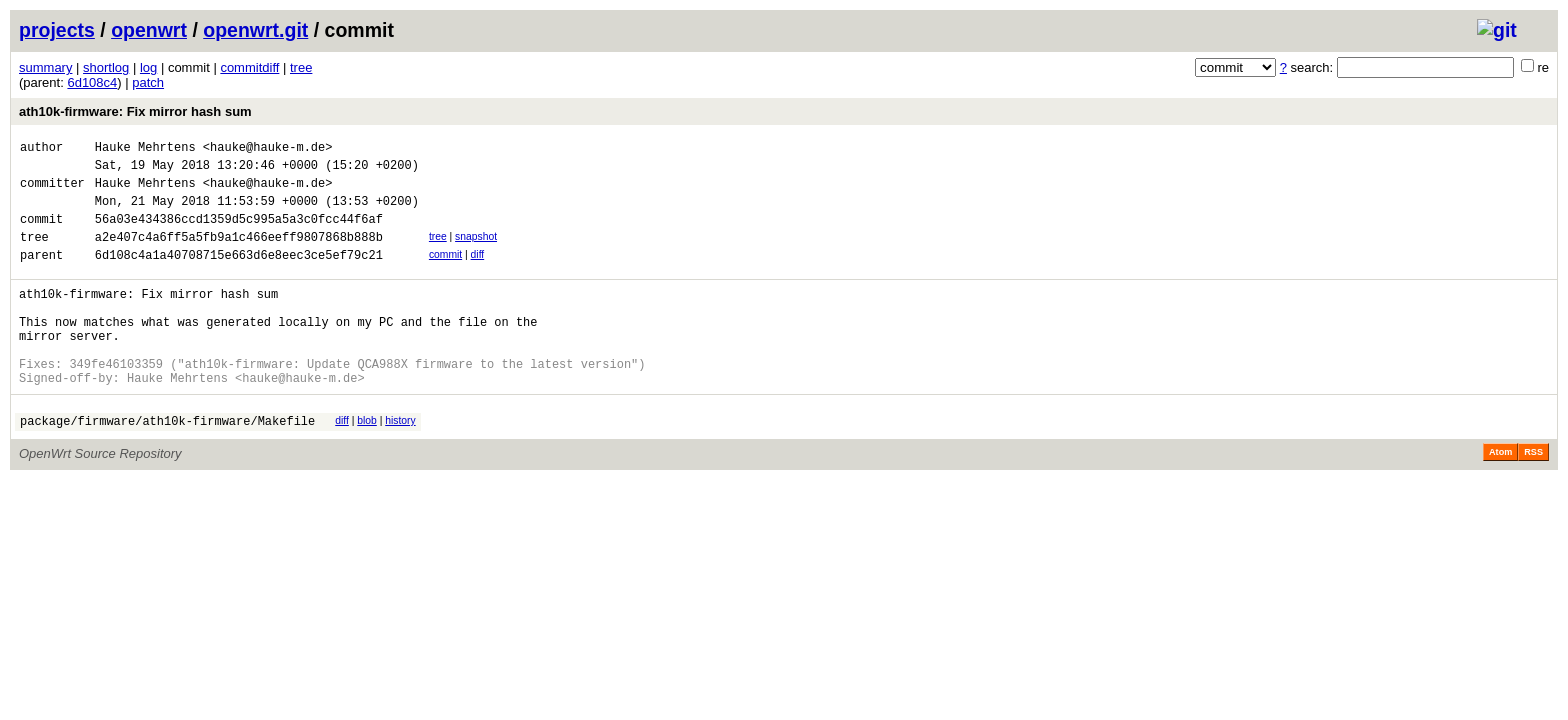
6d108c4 (92, 82)
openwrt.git (255, 30)
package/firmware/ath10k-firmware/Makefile (167, 465)
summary (45, 67)
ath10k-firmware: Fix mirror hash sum (135, 111)
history (400, 462)
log (148, 67)
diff (478, 272)
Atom (1500, 497)
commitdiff (249, 67)
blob (367, 462)
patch (148, 82)
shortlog (106, 67)
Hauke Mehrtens (145, 149)
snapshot (476, 251)
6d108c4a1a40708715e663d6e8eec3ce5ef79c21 (239, 275)
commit (445, 272)
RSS (1533, 497)
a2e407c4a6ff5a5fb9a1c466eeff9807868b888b (239, 254)
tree (301, 67)
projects (57, 30)
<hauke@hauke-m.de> (268, 149)
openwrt (149, 30)
